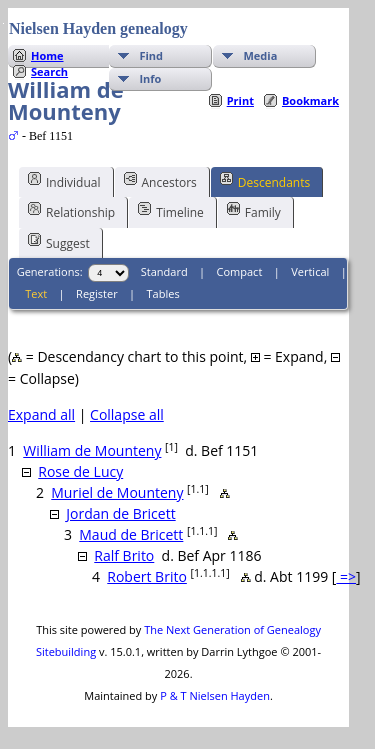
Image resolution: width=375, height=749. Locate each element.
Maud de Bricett (131, 534)
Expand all (41, 414)
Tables (163, 293)
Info (150, 78)
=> (346, 576)
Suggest (59, 242)
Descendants (265, 181)
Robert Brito (147, 576)
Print (240, 100)
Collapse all (127, 414)
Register (97, 293)
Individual (64, 181)
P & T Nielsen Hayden (215, 695)
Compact (240, 271)
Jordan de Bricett (120, 513)
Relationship (71, 211)
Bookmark (310, 100)
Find (151, 55)
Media (260, 55)
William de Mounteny (92, 450)
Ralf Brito (124, 555)
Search (49, 71)
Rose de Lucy (80, 471)
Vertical (310, 271)
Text (36, 293)
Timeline (171, 211)
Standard (164, 271)
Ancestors (160, 181)
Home (47, 55)
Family (254, 211)
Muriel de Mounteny (117, 492)
